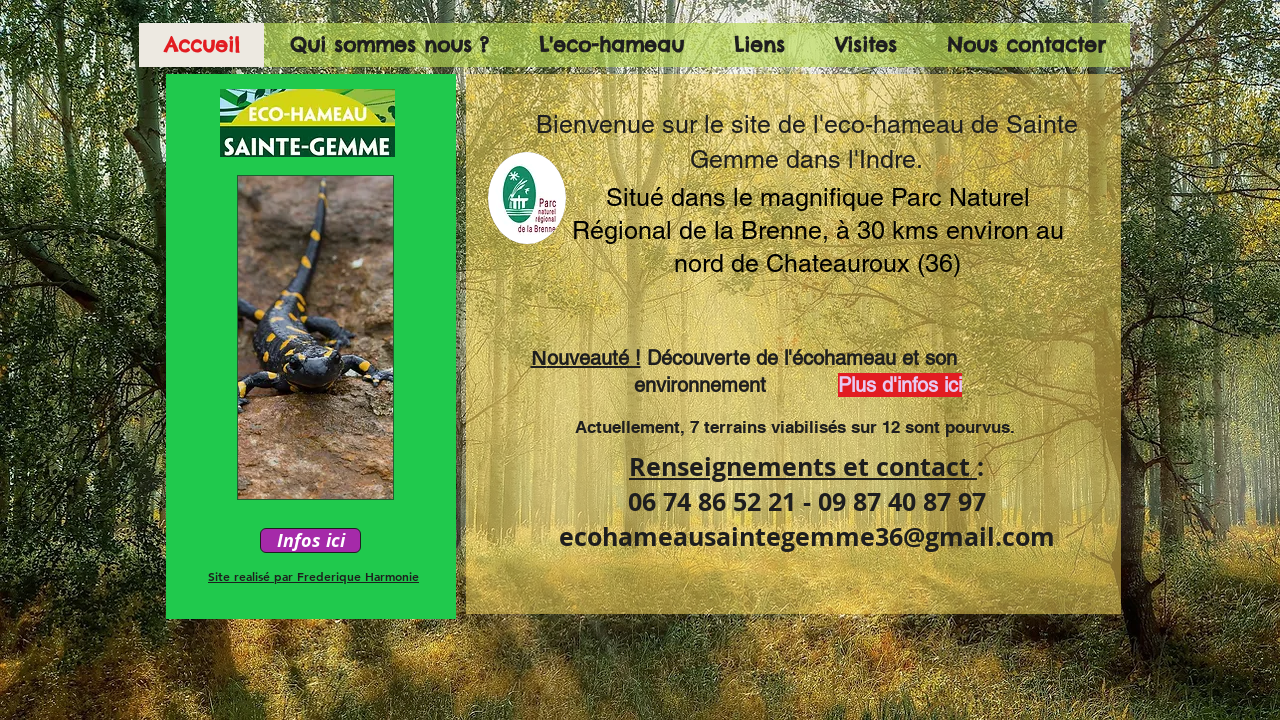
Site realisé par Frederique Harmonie (313, 576)
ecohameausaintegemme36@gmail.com (807, 536)
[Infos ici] (310, 540)
